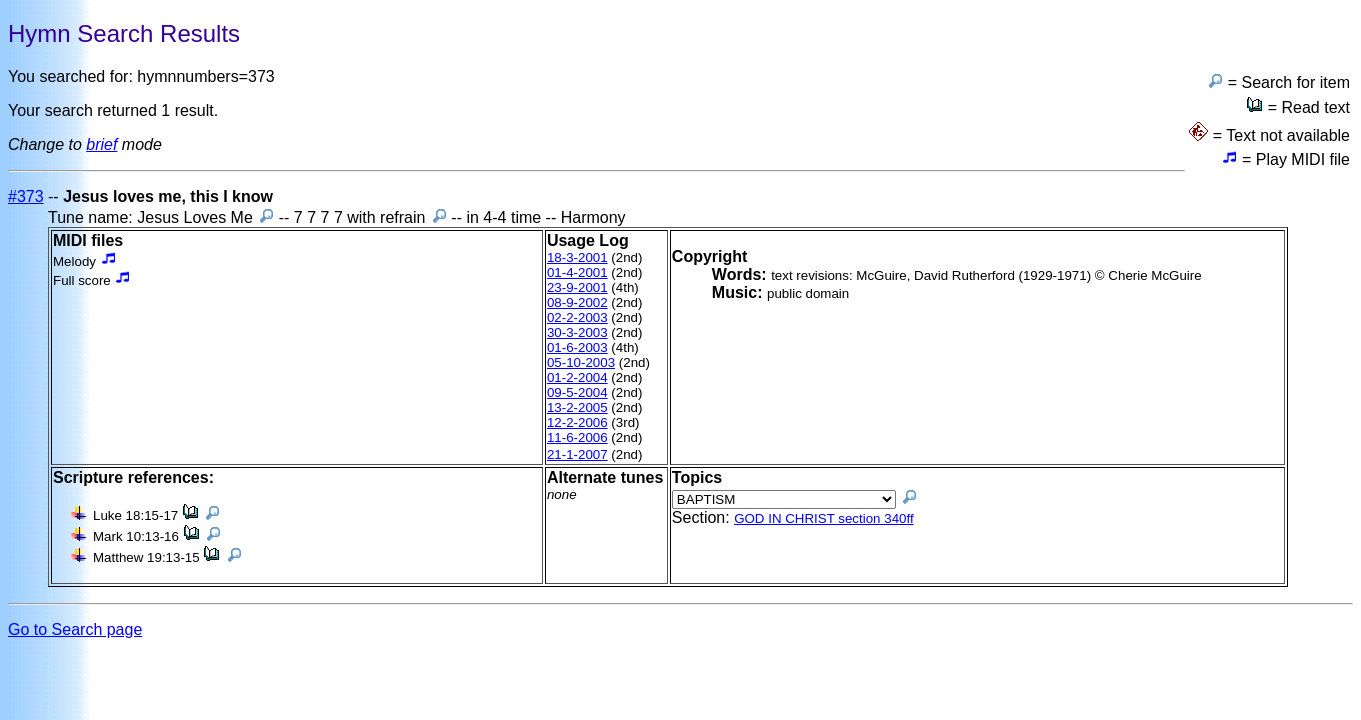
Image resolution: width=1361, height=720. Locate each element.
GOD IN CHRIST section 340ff (824, 518)
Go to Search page (75, 629)
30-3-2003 (577, 332)
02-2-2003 (577, 317)
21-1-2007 (577, 454)
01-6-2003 (577, 347)
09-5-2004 (577, 392)
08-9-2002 (577, 302)
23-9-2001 (577, 287)
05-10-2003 (581, 362)
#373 (26, 196)
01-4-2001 (577, 272)
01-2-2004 (577, 377)
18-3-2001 (577, 257)
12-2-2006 (577, 422)
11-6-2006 (577, 437)
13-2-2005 (577, 407)
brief (101, 144)
